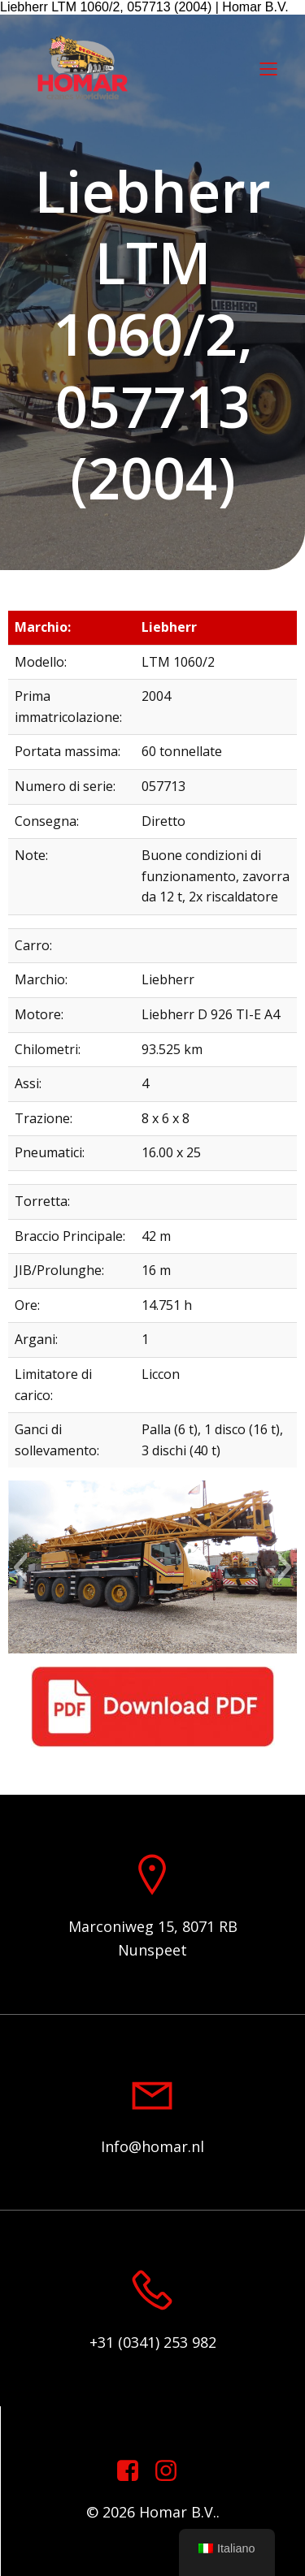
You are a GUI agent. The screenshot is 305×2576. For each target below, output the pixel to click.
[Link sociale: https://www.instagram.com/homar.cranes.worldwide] (172, 2471)
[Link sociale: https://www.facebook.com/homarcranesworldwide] (134, 2471)
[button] (20, 1567)
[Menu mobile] (268, 68)
